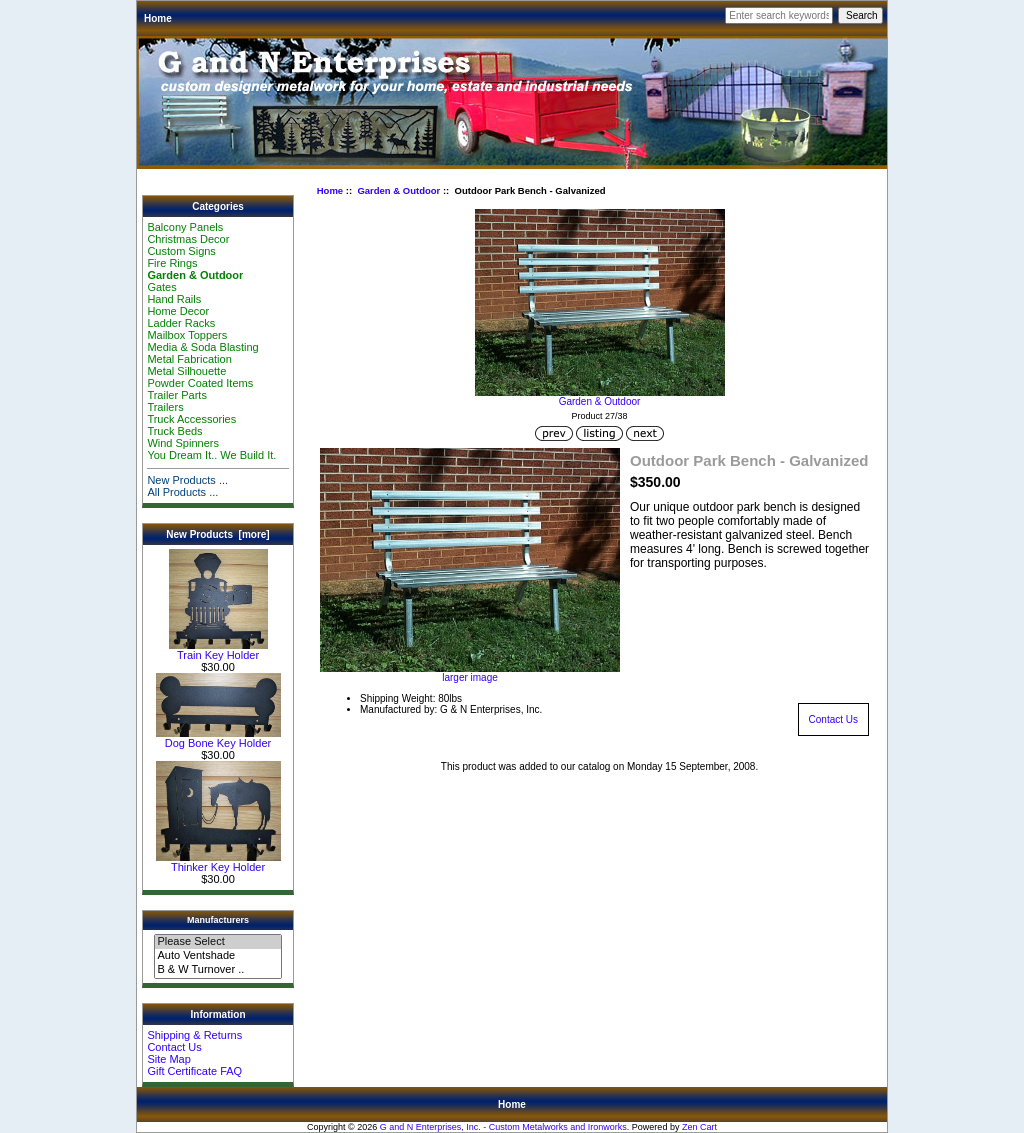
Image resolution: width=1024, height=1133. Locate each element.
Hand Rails (174, 299)
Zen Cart (699, 1127)
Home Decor (178, 311)
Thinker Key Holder (218, 862)
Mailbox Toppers (187, 335)
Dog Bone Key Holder (218, 738)
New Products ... (187, 480)
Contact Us (174, 1047)
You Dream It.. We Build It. (211, 455)
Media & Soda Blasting (202, 347)
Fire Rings (172, 263)
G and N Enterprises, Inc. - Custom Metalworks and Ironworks (503, 1127)
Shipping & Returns (194, 1035)
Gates (161, 287)
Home (158, 18)
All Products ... (182, 492)
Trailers (165, 407)
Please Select (217, 942)
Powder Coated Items (200, 383)
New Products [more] (217, 534)
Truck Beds (174, 431)
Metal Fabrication (189, 359)
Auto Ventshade (217, 956)
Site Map (168, 1059)
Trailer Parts (177, 395)
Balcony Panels (185, 227)
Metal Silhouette (186, 371)
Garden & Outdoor (398, 190)
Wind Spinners (183, 443)
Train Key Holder (218, 650)
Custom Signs (181, 251)
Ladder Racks (181, 323)
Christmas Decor (188, 239)
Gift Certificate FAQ (194, 1071)
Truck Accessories (191, 419)
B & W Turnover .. (217, 970)
